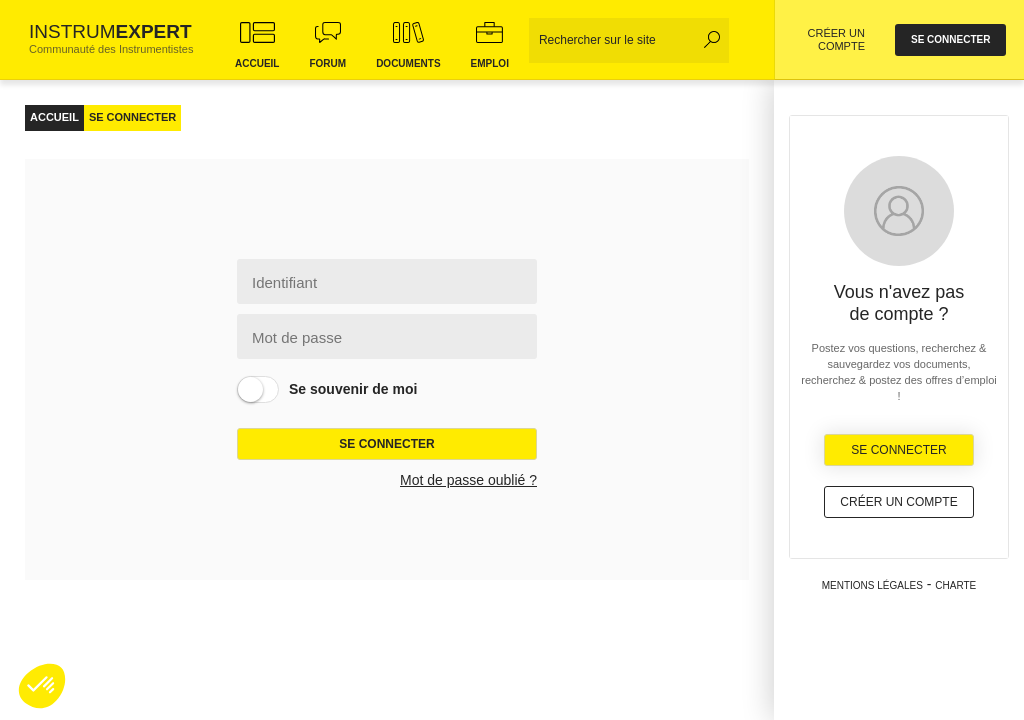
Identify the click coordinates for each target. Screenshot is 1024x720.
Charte (955, 585)
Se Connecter (898, 450)
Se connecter (386, 444)
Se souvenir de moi (353, 389)
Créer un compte (898, 502)
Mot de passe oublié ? (468, 480)
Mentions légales (872, 585)
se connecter (950, 39)
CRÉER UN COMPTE (836, 39)
